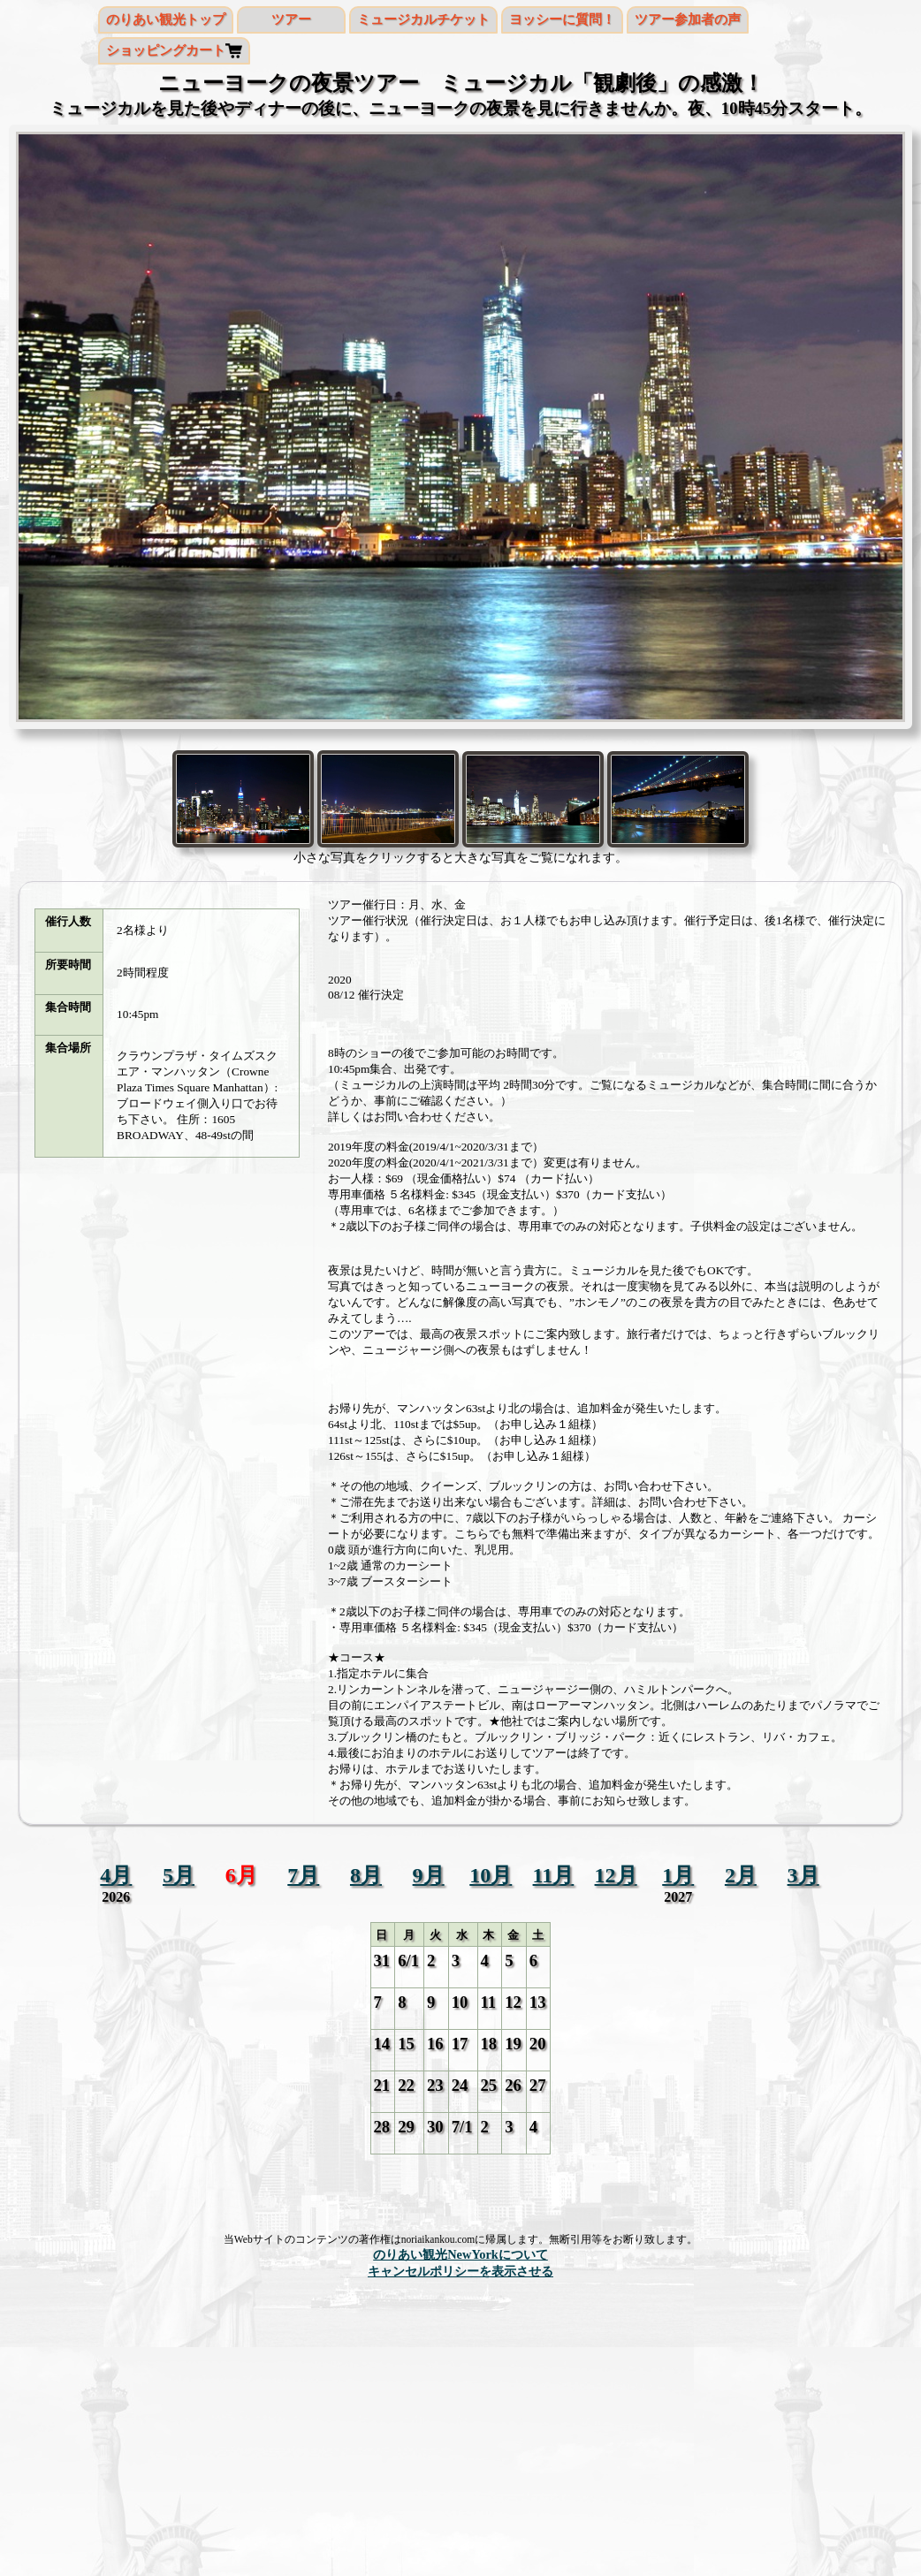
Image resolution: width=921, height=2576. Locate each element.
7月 (303, 1875)
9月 (429, 1875)
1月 (678, 1875)
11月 (554, 1875)
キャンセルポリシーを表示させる (460, 2271)
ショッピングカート (165, 50)
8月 (366, 1875)
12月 (616, 1875)
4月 (116, 1875)
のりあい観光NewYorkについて (460, 2254)
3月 (803, 1875)
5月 (178, 1875)
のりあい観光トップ (165, 19)
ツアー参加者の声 (688, 19)
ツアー (291, 19)
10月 (490, 1875)
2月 (741, 1875)
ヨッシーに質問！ (562, 19)
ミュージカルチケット (423, 19)
